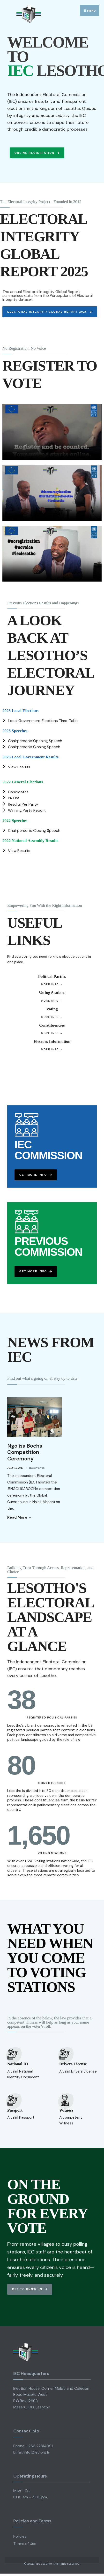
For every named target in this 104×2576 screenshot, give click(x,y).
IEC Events (37, 1457)
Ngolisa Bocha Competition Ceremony (24, 1442)
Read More (27, 1520)
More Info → (52, 1049)
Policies (19, 2538)
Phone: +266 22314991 (33, 2448)
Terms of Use (24, 2546)
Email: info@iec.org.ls (31, 2454)
